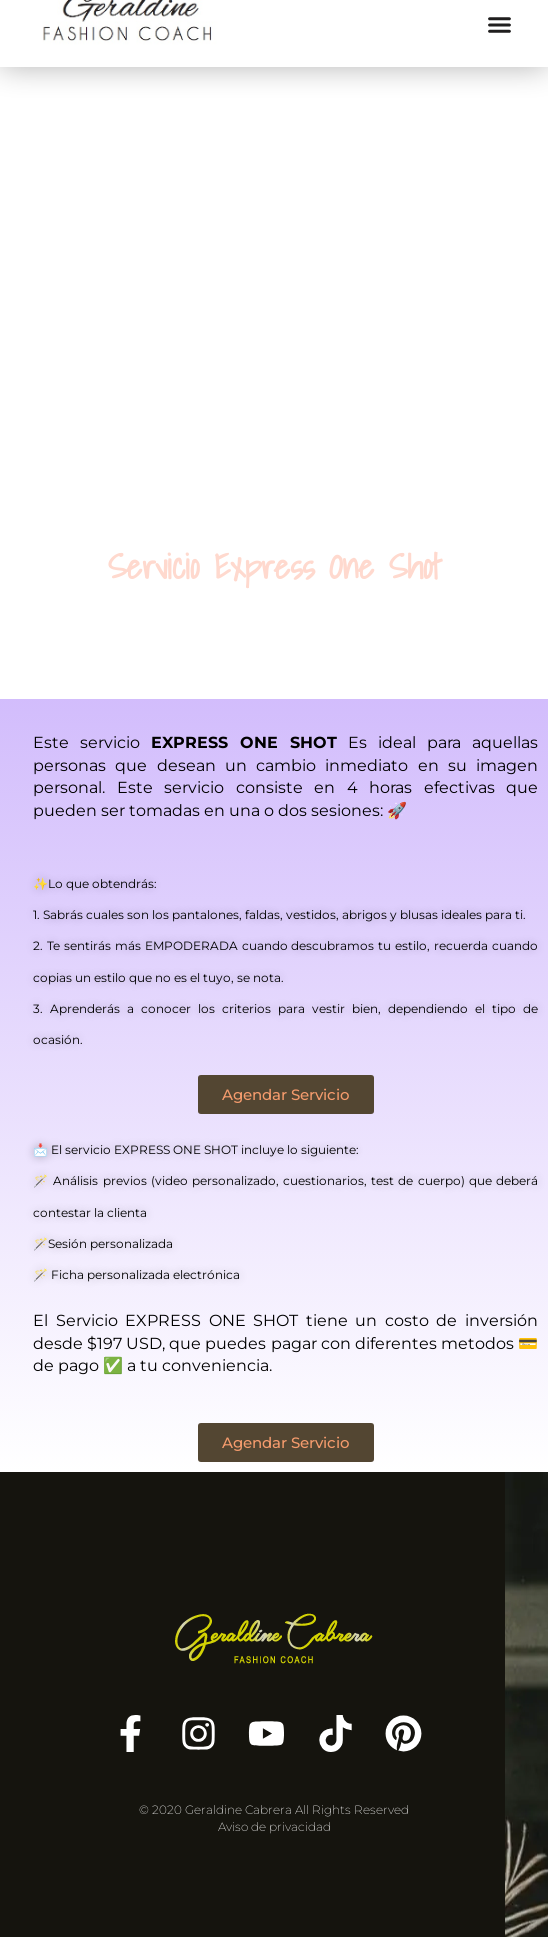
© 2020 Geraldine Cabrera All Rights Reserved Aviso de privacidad (274, 1818)
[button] (500, 24)
